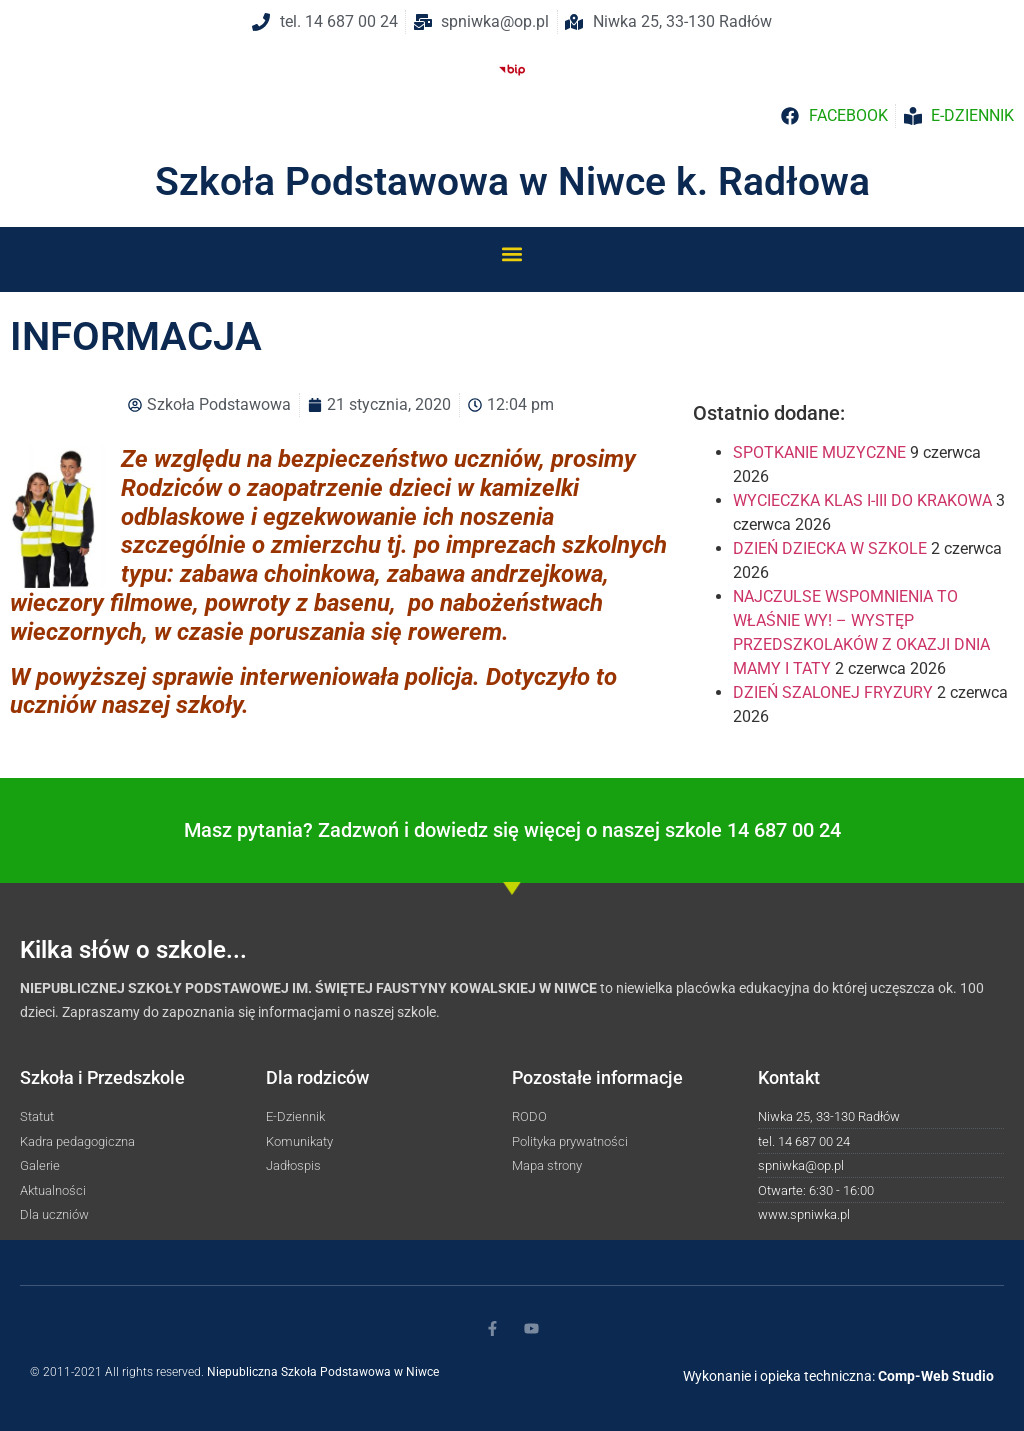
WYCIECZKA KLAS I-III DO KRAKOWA (862, 500)
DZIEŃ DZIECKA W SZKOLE (830, 548)
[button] (512, 253)
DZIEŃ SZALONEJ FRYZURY (833, 692)
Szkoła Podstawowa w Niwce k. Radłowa (512, 182)
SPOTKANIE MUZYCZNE (819, 452)
